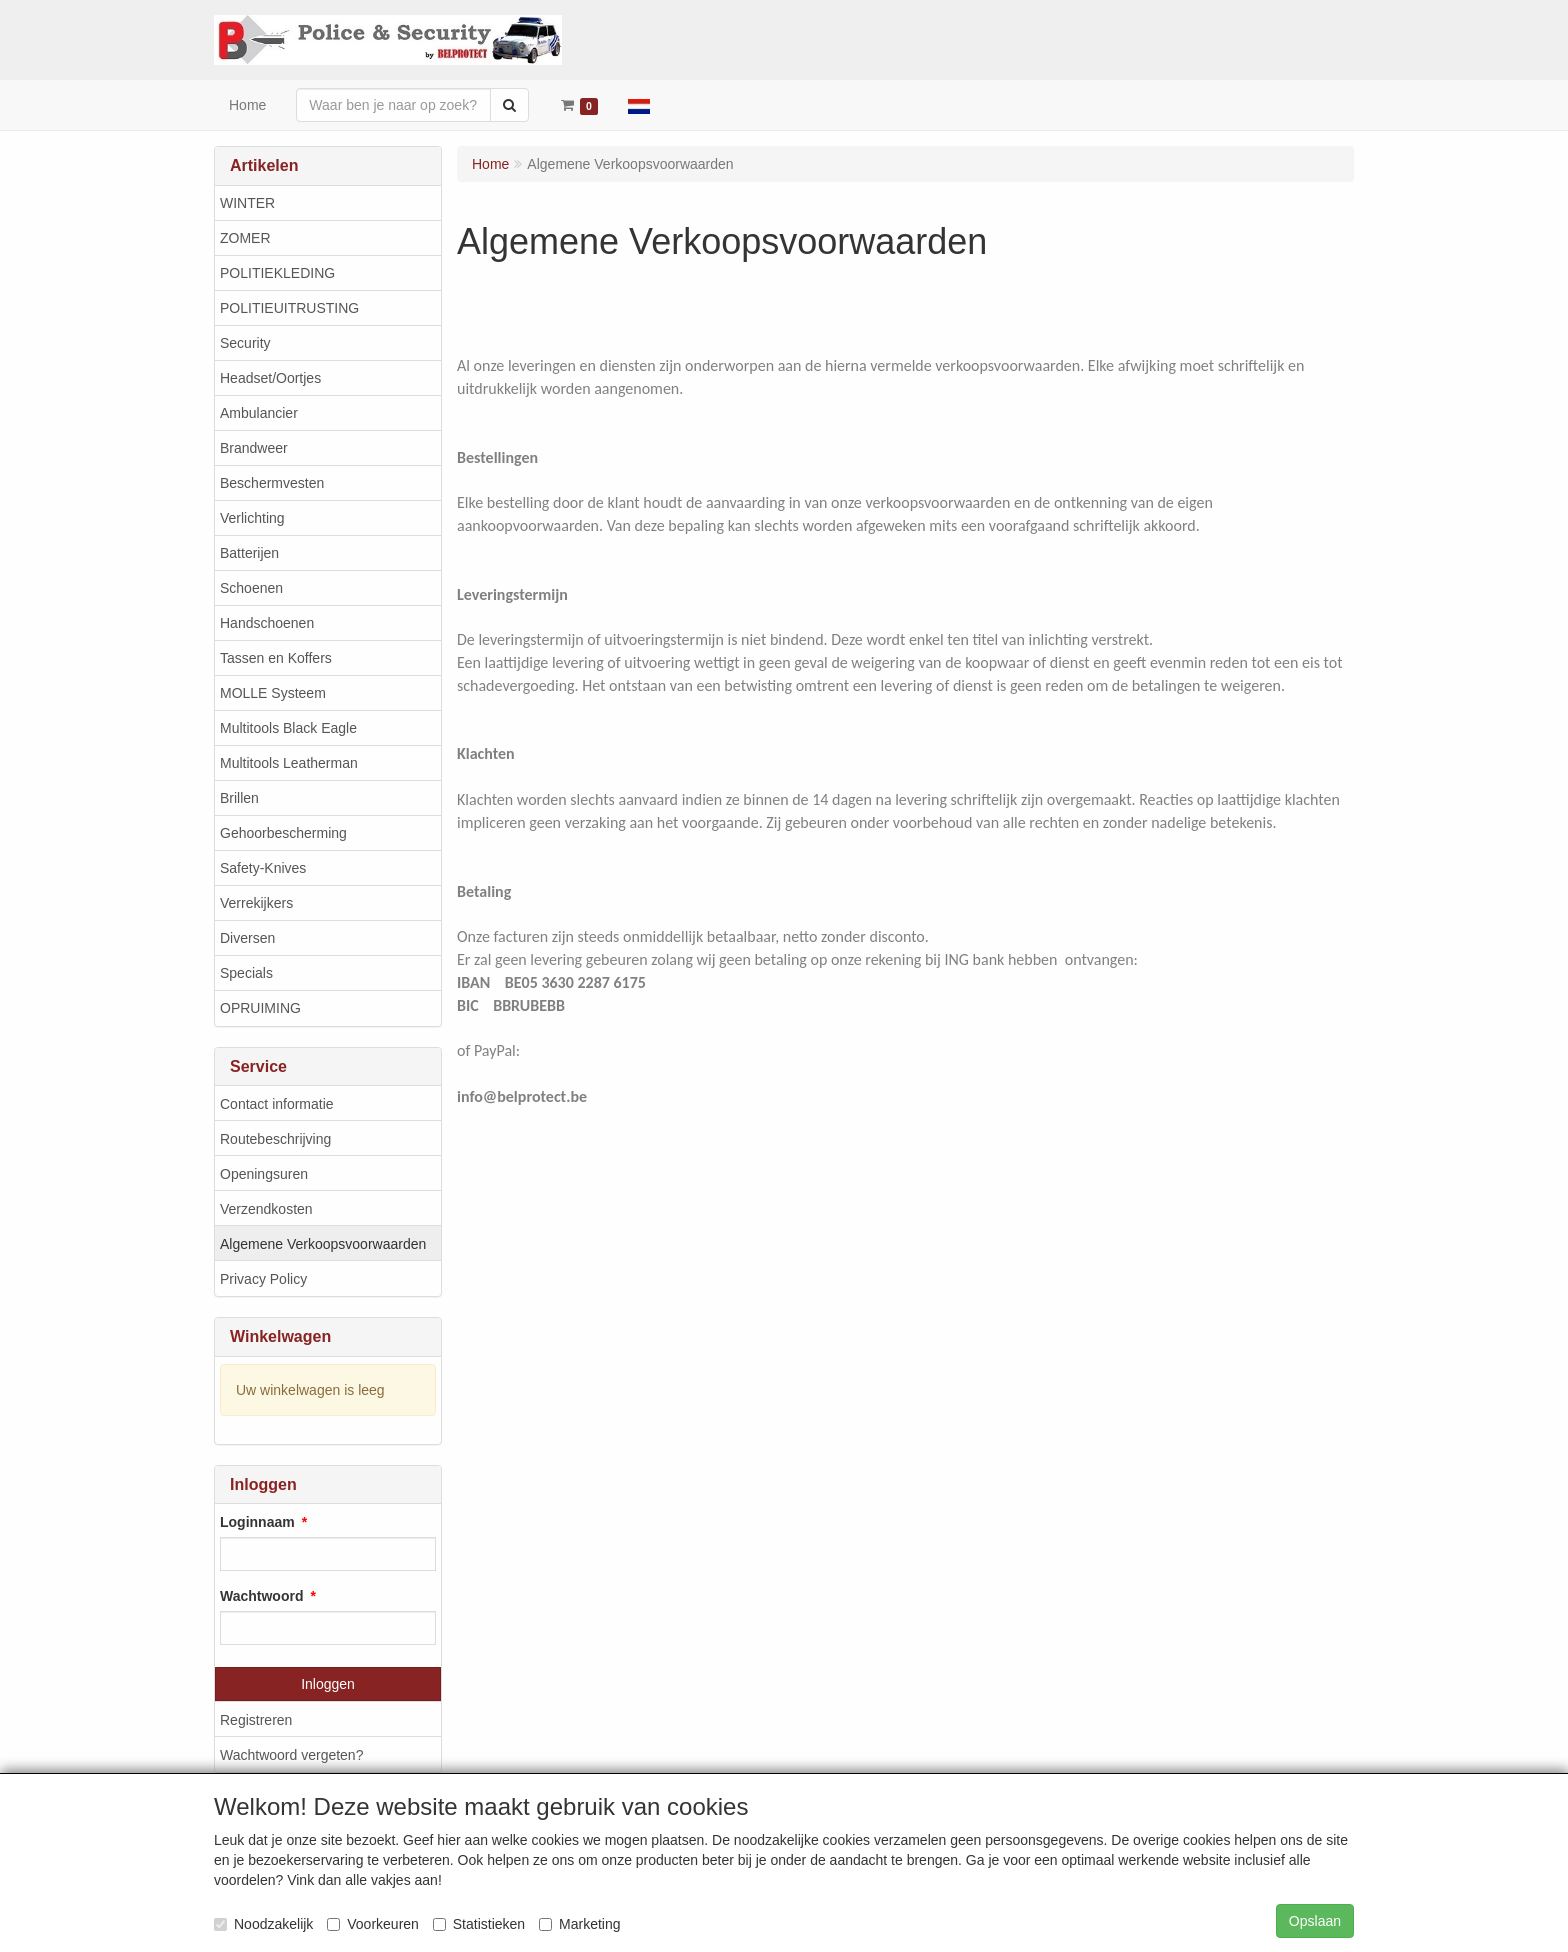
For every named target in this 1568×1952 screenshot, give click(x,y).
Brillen (239, 798)
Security (245, 343)
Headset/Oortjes (270, 378)
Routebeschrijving (275, 1139)
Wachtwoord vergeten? (291, 1755)
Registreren (256, 1720)
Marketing (579, 1924)
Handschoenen (267, 623)
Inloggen (328, 1684)
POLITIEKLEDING (277, 273)
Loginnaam (257, 1522)
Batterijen (249, 553)
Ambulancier (259, 413)
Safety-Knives (263, 868)
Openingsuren (264, 1174)
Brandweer (254, 448)
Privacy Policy (263, 1279)
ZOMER (245, 238)
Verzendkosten (266, 1209)
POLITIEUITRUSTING (289, 308)
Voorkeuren (373, 1924)
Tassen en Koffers (276, 658)
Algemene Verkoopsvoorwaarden (323, 1244)
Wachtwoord (261, 1596)
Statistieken (479, 1924)
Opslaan (1315, 1921)
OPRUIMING (260, 1008)
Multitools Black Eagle (288, 728)
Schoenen (251, 588)
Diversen (247, 938)
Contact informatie (277, 1104)
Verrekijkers (256, 903)
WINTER (247, 203)
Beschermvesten (272, 483)
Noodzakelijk (263, 1924)
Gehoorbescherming (283, 833)
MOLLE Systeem (273, 693)
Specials (246, 973)
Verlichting (252, 518)
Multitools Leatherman (289, 763)
